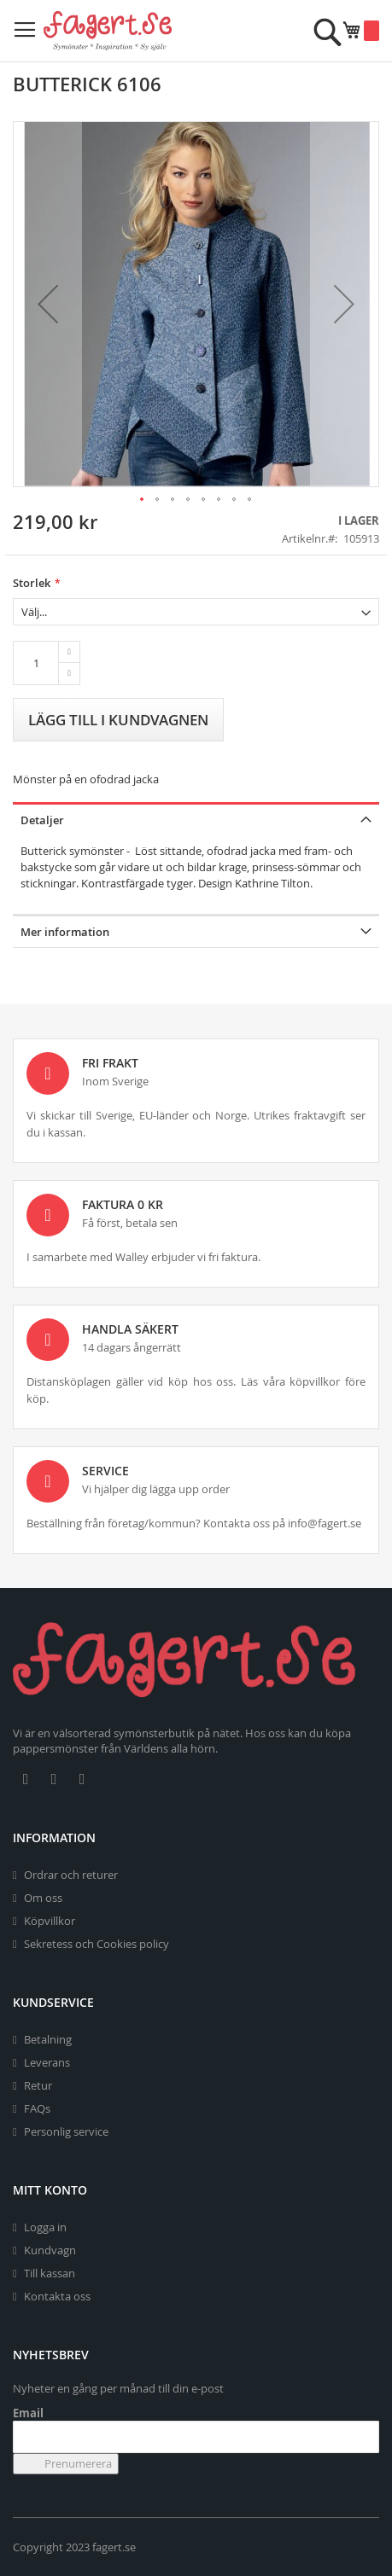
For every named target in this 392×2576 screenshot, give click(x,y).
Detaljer (42, 820)
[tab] (196, 818)
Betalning (48, 2039)
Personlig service (66, 2131)
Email (28, 2413)
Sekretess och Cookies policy (96, 1943)
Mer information (64, 931)
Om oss (43, 1897)
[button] (48, 304)
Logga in (45, 2227)
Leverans (47, 2062)
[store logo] (108, 30)
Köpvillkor (49, 1920)
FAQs (37, 2108)
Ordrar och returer (71, 1874)
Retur (38, 2085)
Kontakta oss (57, 2296)
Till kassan (49, 2273)
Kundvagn (50, 2250)
